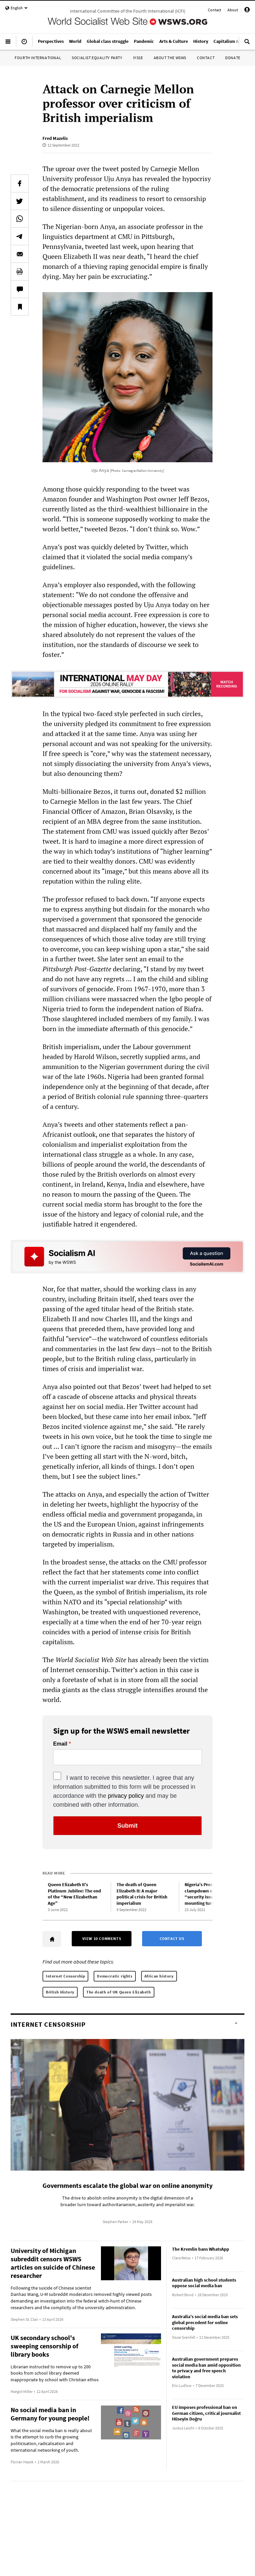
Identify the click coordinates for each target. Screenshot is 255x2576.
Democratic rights (114, 1976)
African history (159, 1976)
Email (60, 1744)
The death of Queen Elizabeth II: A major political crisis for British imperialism (142, 1893)
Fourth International (38, 57)
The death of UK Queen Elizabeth (118, 1991)
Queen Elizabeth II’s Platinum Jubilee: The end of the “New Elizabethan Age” (74, 1893)
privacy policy (126, 1795)
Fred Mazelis (55, 138)
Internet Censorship (65, 1976)
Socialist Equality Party (97, 57)
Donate (232, 57)
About (232, 9)
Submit (128, 1825)
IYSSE (138, 57)
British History (60, 1991)
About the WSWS (170, 57)
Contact (214, 9)
